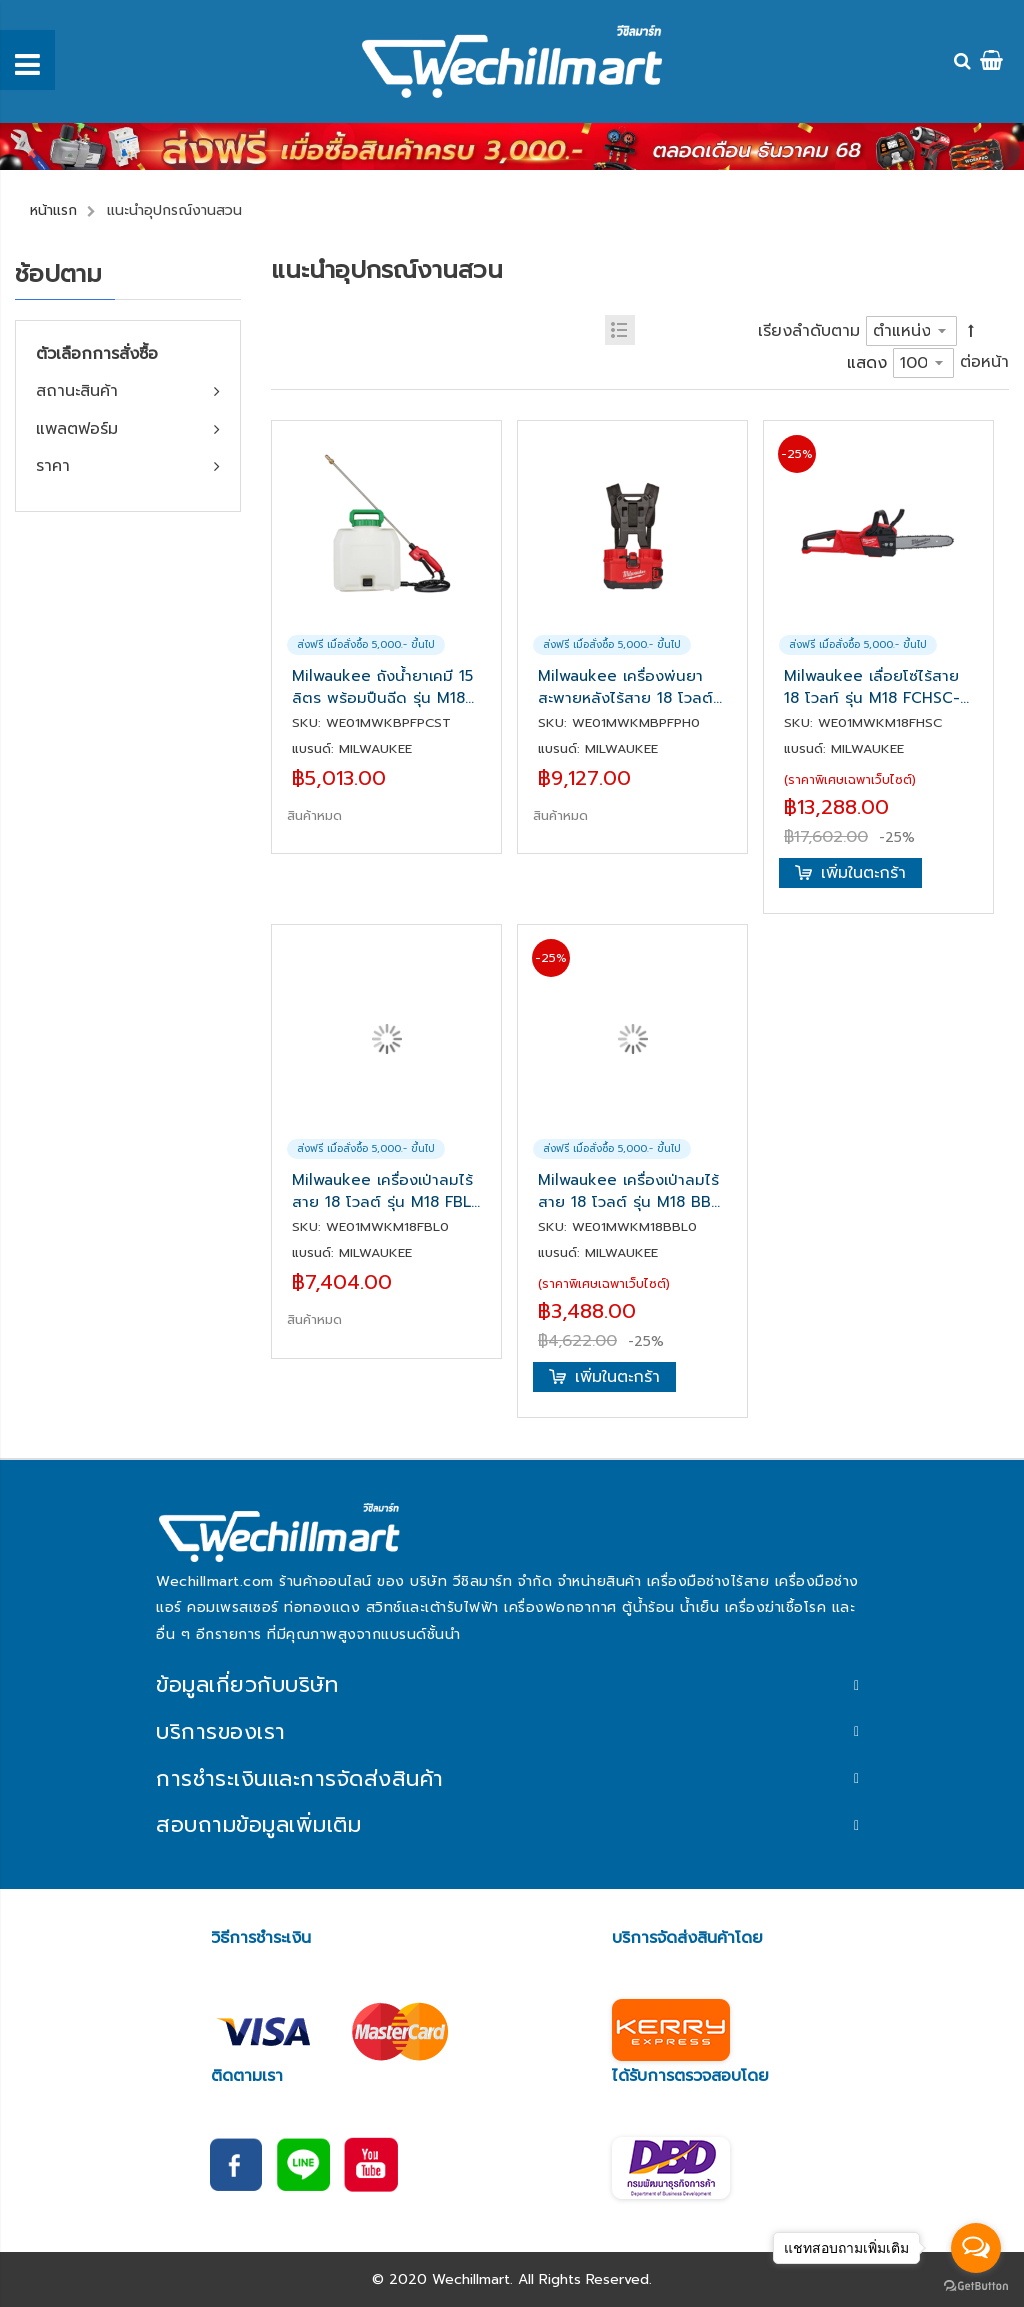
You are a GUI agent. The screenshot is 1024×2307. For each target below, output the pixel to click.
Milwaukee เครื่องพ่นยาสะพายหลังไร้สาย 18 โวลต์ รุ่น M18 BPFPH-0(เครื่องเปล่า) (625, 687)
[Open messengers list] (976, 2248)
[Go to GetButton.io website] (976, 2286)
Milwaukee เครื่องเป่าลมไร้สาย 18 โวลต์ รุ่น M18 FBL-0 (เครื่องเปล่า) (385, 1191)
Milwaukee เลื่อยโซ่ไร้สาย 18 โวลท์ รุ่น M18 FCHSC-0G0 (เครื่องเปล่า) (872, 687)
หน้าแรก (53, 210)
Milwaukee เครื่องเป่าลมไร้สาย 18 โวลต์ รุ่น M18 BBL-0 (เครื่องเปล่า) (632, 1191)
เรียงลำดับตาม (809, 331)
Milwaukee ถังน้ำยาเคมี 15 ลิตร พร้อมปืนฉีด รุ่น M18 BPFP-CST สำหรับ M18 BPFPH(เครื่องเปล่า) (382, 687)
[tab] (512, 1685)
